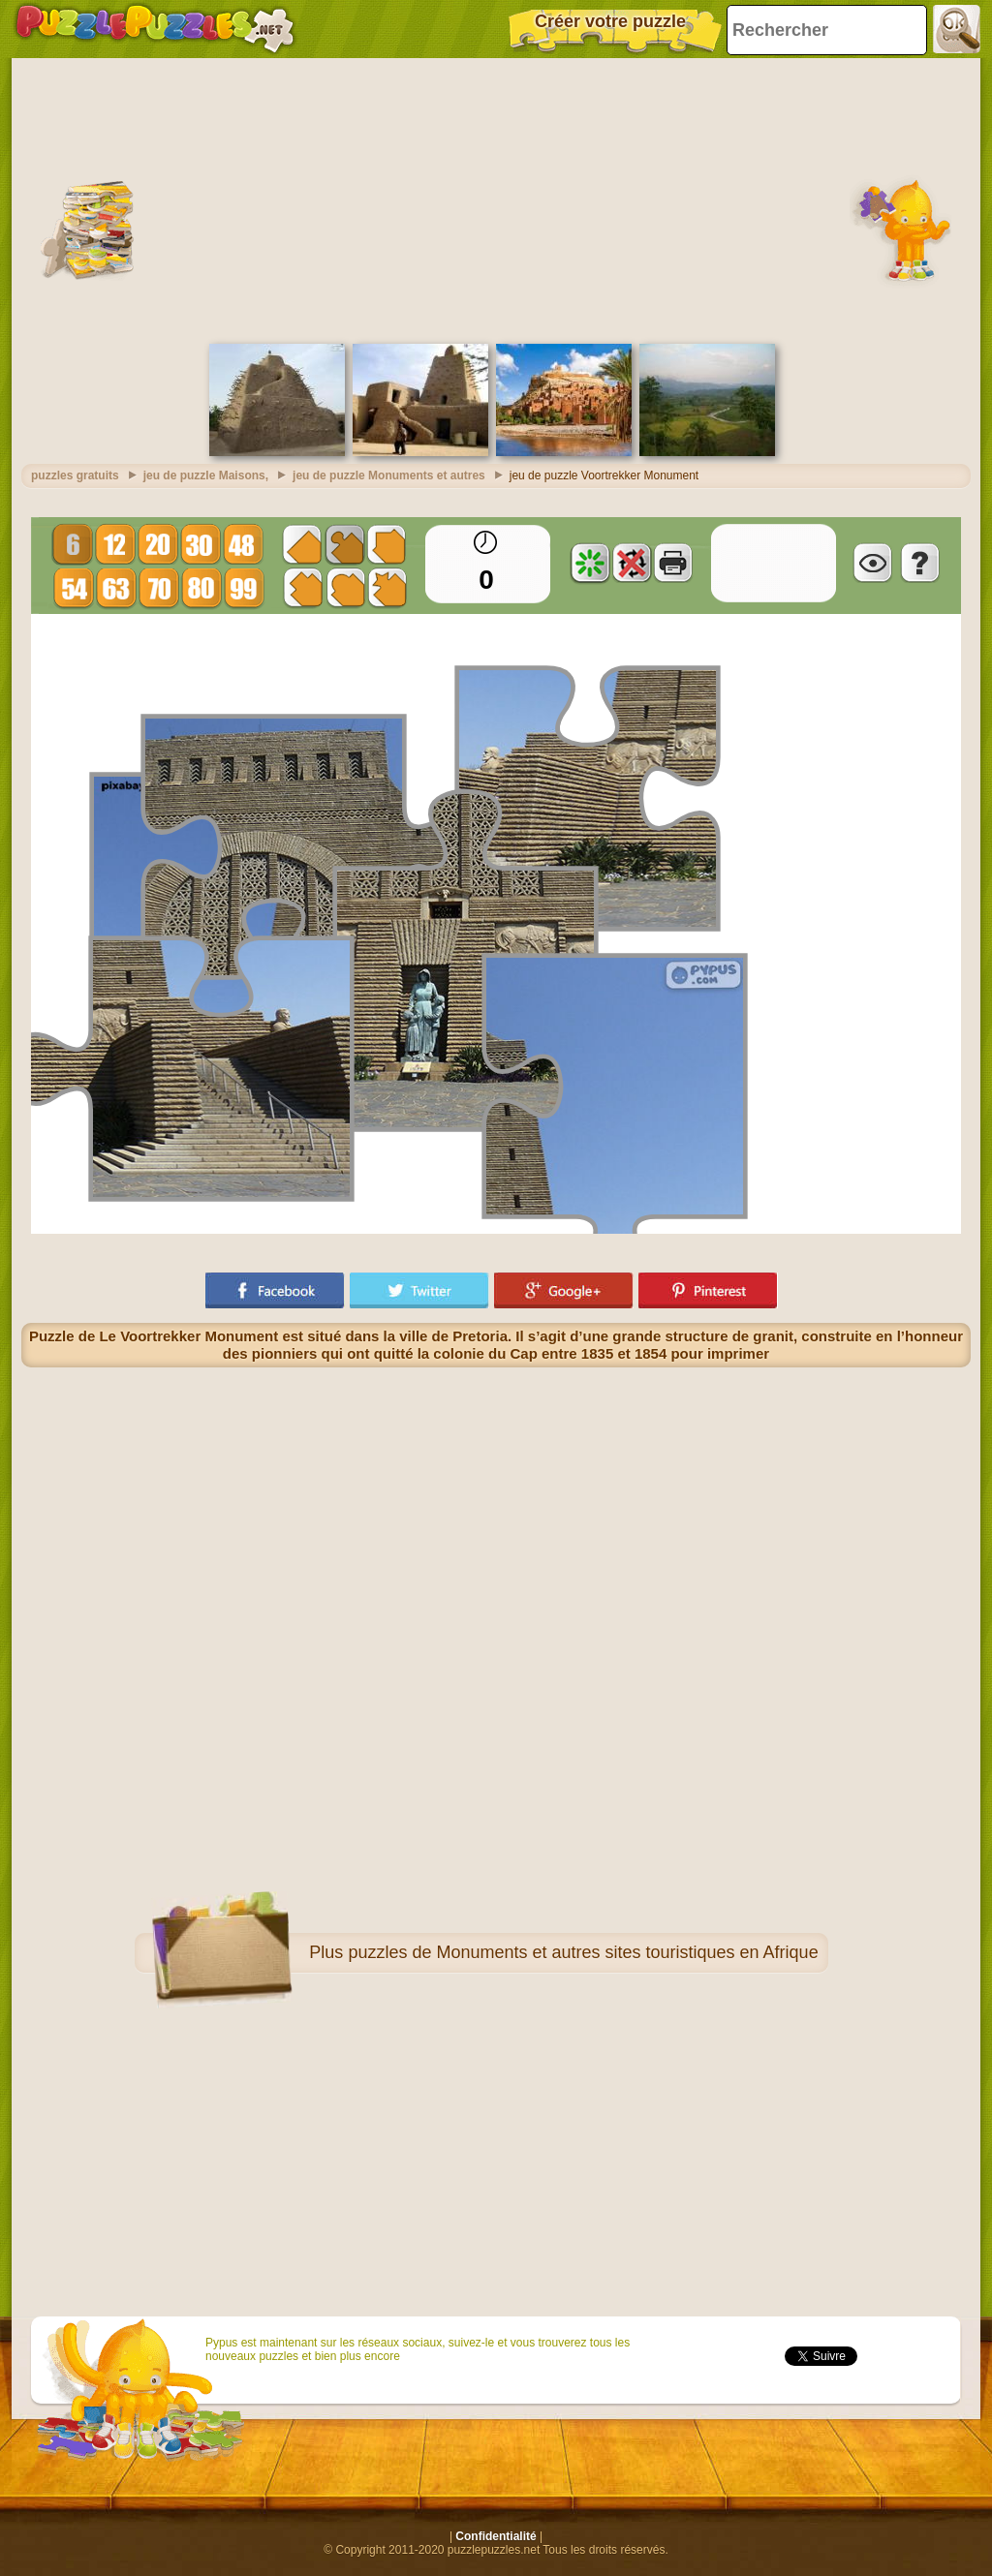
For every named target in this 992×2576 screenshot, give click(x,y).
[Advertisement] (496, 198)
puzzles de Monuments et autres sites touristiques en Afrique (583, 1952)
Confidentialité (495, 2536)
